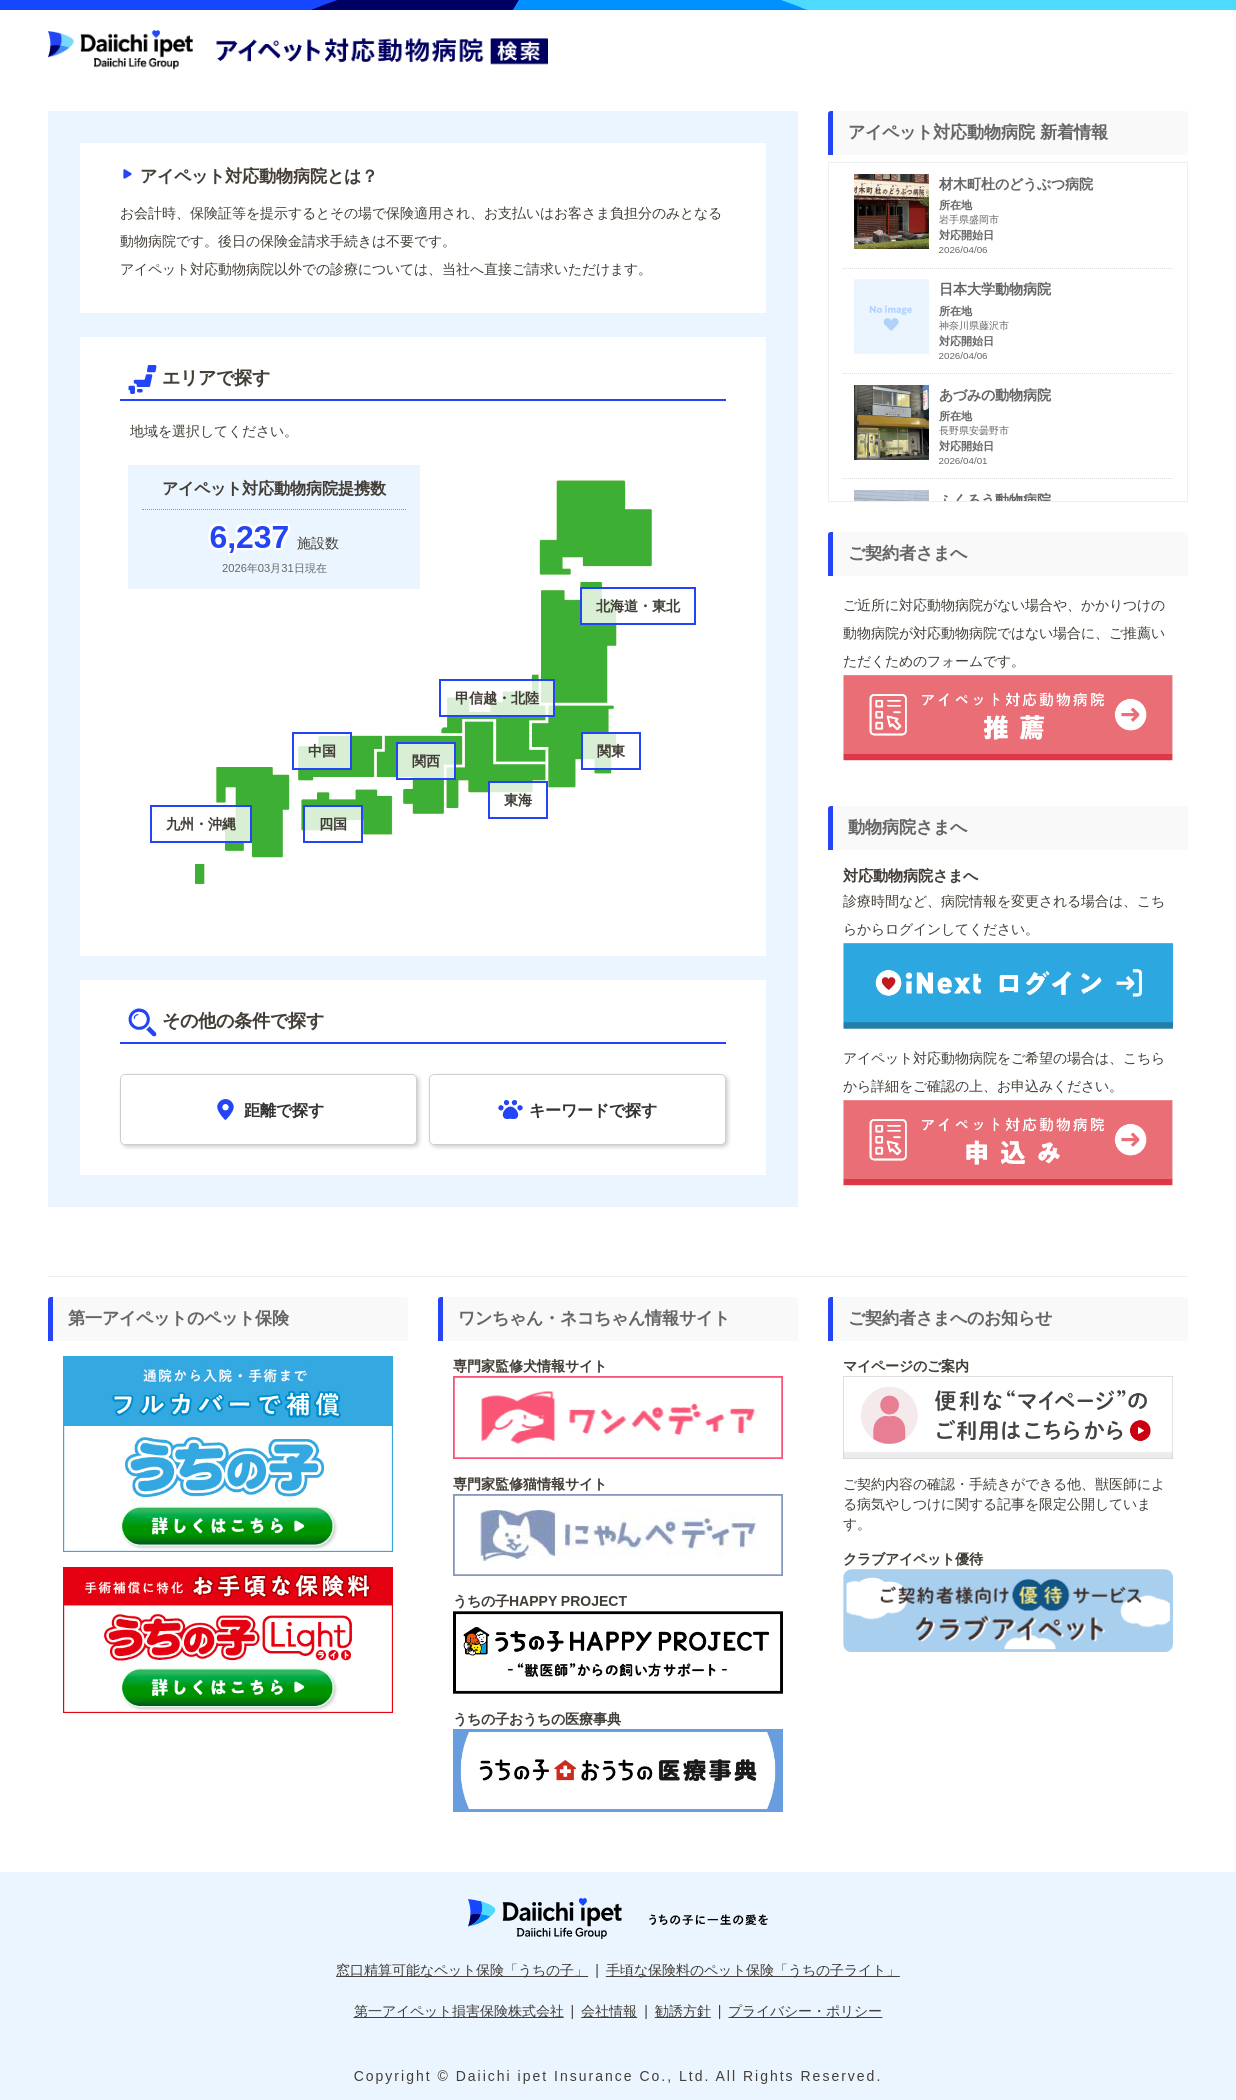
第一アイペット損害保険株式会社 (459, 2011)
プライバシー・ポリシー (805, 2011)
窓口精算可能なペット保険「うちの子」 (462, 1970)
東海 (518, 800)
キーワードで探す (577, 1109)
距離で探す (268, 1109)
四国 (333, 824)
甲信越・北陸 (497, 698)
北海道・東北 (638, 606)
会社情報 (609, 2011)
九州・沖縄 (201, 824)
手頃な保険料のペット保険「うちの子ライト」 (753, 1970)
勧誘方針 (683, 2011)
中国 (322, 751)
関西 (426, 761)
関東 (611, 751)
